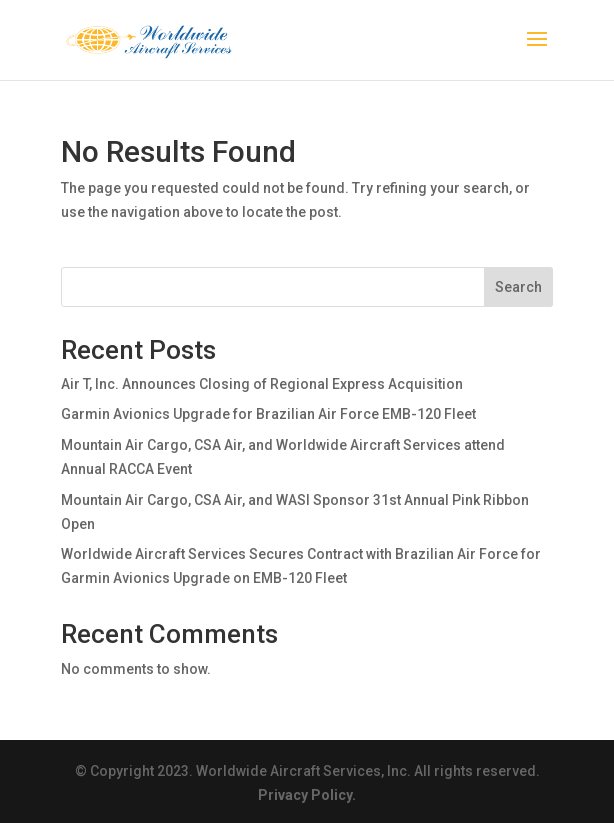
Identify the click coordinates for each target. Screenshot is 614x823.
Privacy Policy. (307, 795)
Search (518, 287)
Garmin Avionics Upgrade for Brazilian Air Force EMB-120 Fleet (268, 414)
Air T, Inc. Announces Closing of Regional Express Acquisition (262, 384)
